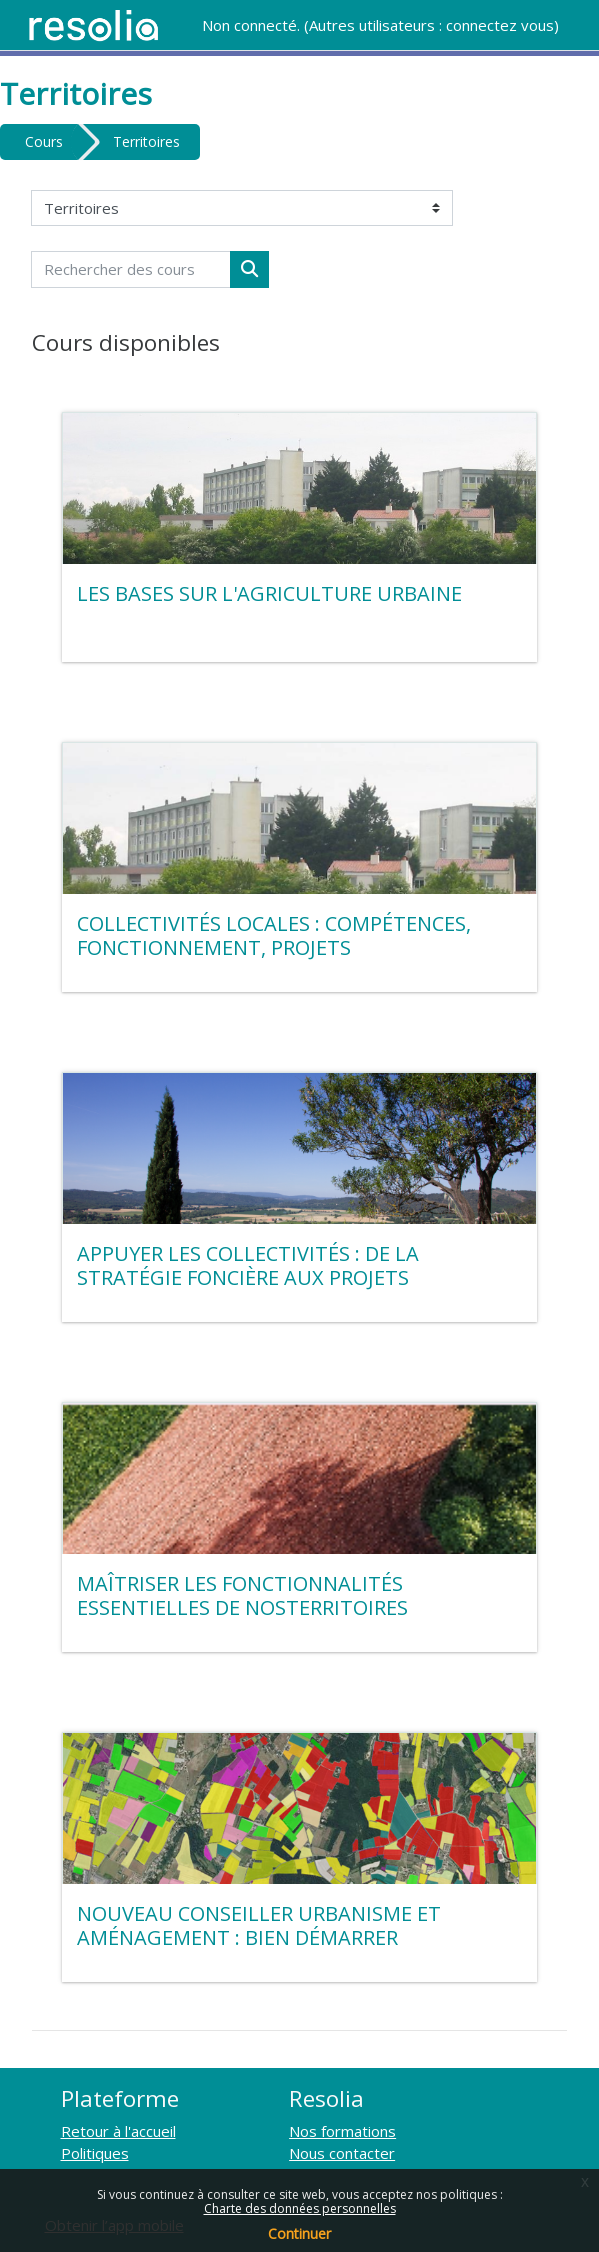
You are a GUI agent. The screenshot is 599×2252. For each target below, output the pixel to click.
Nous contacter (342, 2153)
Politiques (95, 2153)
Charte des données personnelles (300, 2208)
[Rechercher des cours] (131, 269)
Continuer (299, 2233)
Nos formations (342, 2131)
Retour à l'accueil (118, 2131)
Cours (44, 141)
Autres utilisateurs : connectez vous (431, 25)
